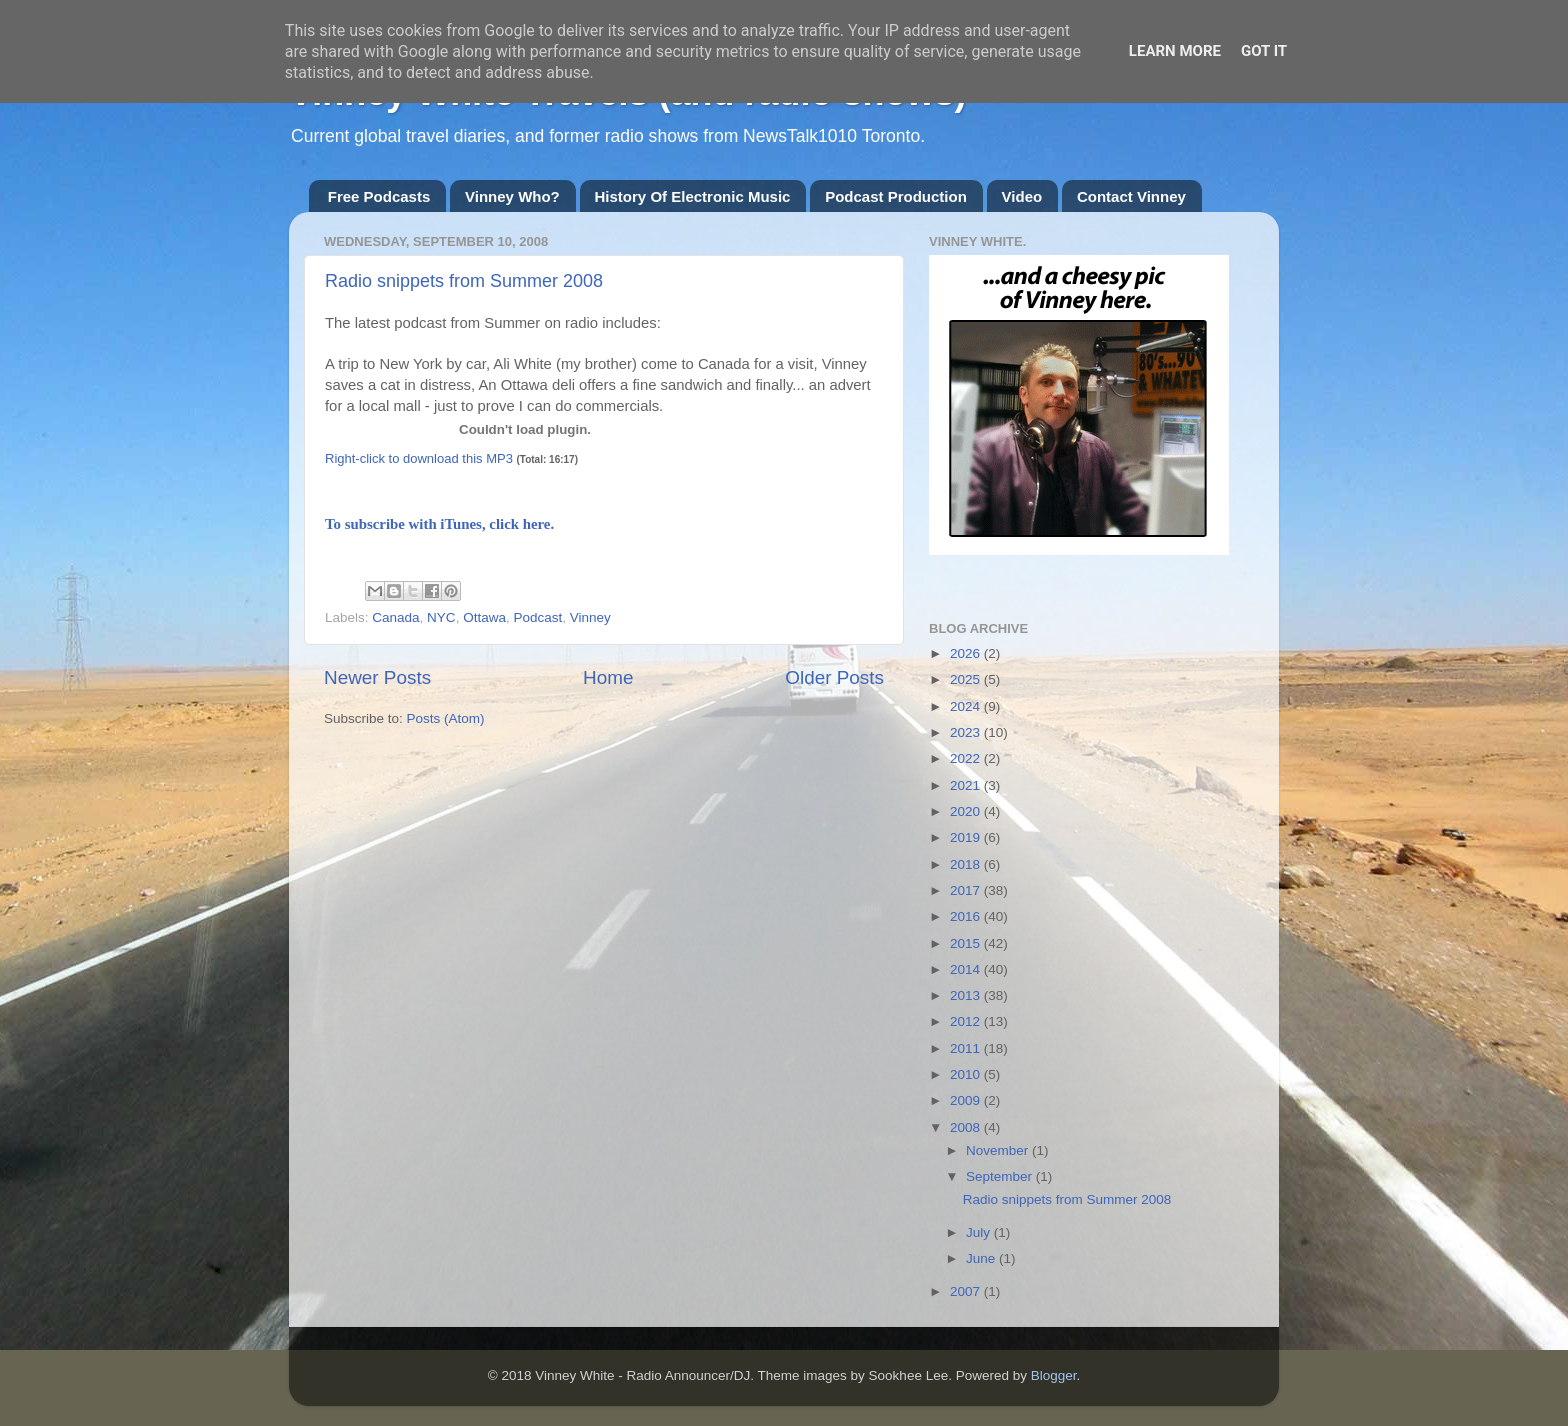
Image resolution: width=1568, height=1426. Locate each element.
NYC (441, 617)
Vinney (590, 617)
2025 (967, 679)
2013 (967, 995)
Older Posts (834, 677)
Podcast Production (896, 196)
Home (608, 677)
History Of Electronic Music (693, 196)
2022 (967, 758)
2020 (967, 811)
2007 (967, 1291)
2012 (967, 1021)
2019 (967, 837)
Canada (395, 617)
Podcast (537, 617)
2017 (967, 890)
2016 (967, 916)
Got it (1264, 51)
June (982, 1258)
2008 (967, 1127)
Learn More (1175, 51)
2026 (967, 653)
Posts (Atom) (446, 718)
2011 (967, 1048)
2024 (967, 706)
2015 (967, 943)
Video (1022, 196)
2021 (967, 785)
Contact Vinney (1131, 196)
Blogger (1054, 1375)
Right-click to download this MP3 (419, 458)
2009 (967, 1100)
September (1001, 1176)
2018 (967, 864)
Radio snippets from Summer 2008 (464, 281)
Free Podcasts (379, 196)
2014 (967, 969)
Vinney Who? (512, 196)
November (999, 1150)
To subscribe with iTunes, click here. (439, 524)
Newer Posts (377, 677)
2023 (967, 732)
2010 (967, 1074)
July (980, 1232)
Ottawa (484, 617)
